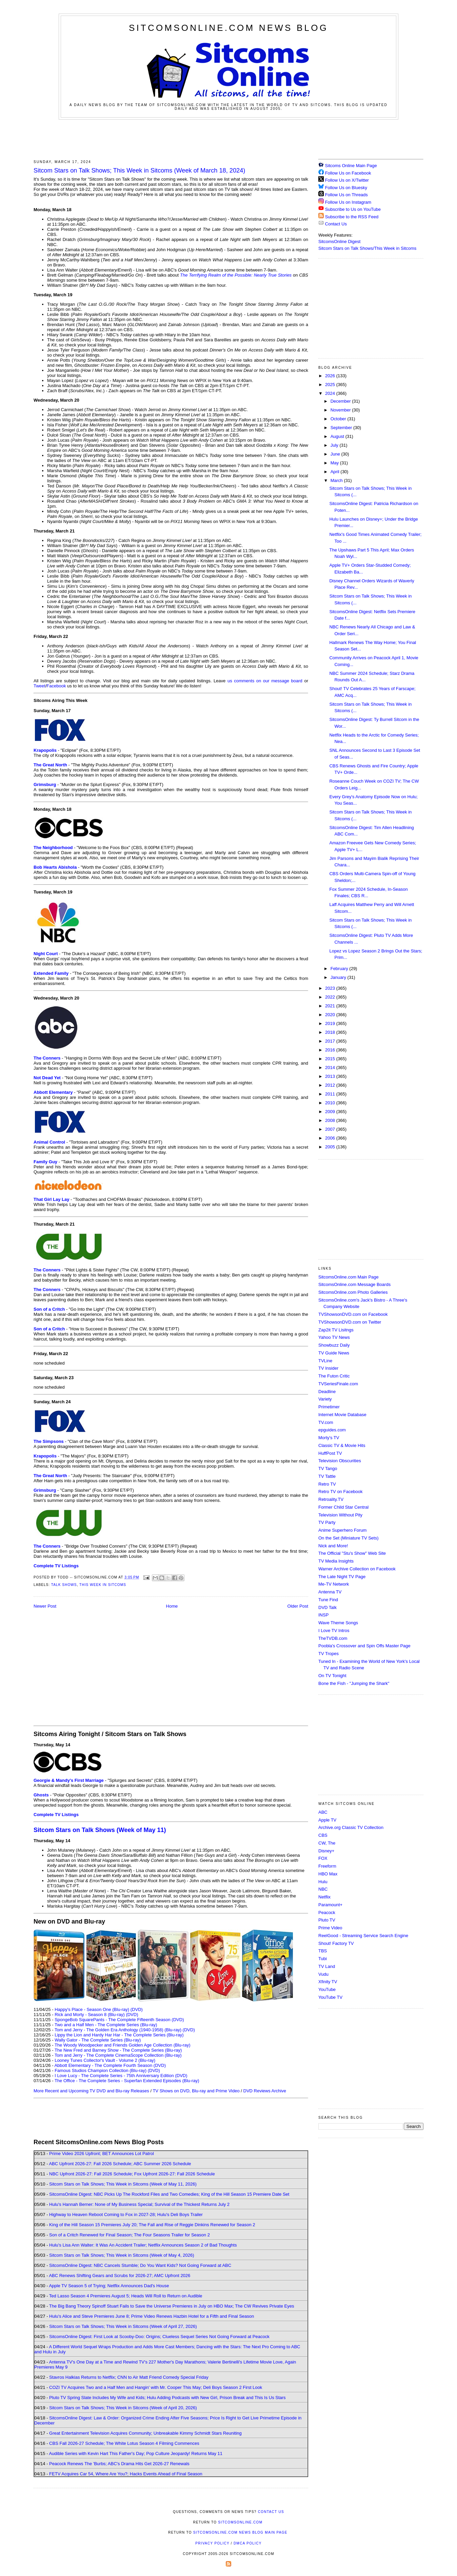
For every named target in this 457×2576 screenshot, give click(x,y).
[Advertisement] (228, 138)
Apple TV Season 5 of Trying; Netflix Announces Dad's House (109, 2285)
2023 (330, 988)
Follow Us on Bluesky (346, 187)
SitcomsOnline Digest (339, 241)
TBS (322, 1950)
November (341, 409)
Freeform (327, 1866)
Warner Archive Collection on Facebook (357, 1568)
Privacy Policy (212, 2543)
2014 (330, 1067)
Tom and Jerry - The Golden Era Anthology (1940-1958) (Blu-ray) (118, 2029)
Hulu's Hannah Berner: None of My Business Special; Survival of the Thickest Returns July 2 (139, 2204)
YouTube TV (330, 1997)
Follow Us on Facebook (348, 173)
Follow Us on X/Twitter (347, 180)
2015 (330, 1058)
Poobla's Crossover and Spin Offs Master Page (364, 1645)
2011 (330, 1093)
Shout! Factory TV (336, 1943)
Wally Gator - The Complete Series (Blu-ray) (98, 2039)
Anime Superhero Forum (342, 1530)
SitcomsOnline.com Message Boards (354, 1284)
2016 (330, 1049)
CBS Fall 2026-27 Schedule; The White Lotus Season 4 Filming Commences (124, 2443)
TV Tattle (327, 1476)
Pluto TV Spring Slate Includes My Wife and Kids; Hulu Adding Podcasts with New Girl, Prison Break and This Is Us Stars (167, 2397)
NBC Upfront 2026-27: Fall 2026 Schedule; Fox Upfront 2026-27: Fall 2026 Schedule (132, 2173)
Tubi (322, 1958)
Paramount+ (330, 1904)
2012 (330, 1085)
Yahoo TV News (334, 1337)
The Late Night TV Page (341, 1576)
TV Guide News (333, 1352)
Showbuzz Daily (334, 1345)
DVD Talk (327, 1607)
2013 (330, 1076)
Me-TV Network (333, 1584)
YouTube (327, 1989)
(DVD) (137, 2009)
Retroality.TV (330, 1499)
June (336, 454)
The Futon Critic (334, 1375)
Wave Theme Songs (338, 1622)
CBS (322, 1835)
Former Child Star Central (343, 1507)
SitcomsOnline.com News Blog (228, 28)
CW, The (326, 1843)
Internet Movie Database (342, 1414)
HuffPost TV (330, 1453)
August (338, 436)
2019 (330, 1023)
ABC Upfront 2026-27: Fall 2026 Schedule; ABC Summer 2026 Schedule (120, 2163)
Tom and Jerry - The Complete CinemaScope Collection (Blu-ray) (118, 2055)
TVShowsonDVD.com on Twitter (349, 1322)
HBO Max (327, 1873)
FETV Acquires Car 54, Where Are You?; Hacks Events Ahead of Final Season (125, 2473)
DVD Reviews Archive (264, 2090)
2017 (330, 1041)
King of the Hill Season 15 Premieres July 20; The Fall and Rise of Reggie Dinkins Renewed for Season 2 (152, 2224)
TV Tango (327, 1468)
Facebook (56, 685)
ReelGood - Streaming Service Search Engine (363, 1935)
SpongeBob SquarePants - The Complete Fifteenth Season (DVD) (119, 2019)
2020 (330, 1014)
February (340, 968)
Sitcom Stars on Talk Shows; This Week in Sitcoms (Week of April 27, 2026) (123, 2326)
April (336, 471)
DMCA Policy (248, 2543)
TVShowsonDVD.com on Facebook (353, 1314)
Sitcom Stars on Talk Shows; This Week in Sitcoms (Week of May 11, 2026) (123, 2184)
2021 (330, 1005)
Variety (325, 1399)
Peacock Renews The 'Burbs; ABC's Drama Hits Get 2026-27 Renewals (119, 2463)
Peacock (326, 1912)
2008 (330, 1120)
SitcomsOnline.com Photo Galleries (353, 1292)
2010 (330, 1102)
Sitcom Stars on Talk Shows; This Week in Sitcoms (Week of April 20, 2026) (123, 2407)
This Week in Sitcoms (102, 1585)
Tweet (39, 685)
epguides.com (332, 1429)
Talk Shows (64, 1585)
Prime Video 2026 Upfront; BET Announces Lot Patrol (101, 2153)
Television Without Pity (340, 1514)
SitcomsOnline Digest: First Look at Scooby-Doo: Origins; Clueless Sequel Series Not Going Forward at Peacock (159, 2336)
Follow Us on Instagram (348, 202)
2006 (330, 1138)
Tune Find (328, 1599)
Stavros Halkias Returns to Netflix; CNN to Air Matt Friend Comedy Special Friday (128, 2377)
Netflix (324, 1896)
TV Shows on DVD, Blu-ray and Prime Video (196, 2090)
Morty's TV (328, 1437)
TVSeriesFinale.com (338, 1383)
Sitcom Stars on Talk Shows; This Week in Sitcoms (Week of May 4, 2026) (121, 2255)
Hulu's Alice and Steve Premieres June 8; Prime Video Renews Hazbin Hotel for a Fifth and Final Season (151, 2316)
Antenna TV (329, 1591)
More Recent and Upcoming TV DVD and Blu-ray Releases (91, 2090)
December (341, 401)
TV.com (325, 1422)
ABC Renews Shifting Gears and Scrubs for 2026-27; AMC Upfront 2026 (119, 2275)
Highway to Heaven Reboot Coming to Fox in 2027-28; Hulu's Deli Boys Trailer (126, 2214)
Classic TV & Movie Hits (341, 1445)
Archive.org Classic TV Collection (350, 1827)
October (339, 418)
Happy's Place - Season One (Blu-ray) (92, 2009)
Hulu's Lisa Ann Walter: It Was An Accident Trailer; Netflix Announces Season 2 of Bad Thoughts (143, 2245)
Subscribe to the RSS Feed (352, 216)
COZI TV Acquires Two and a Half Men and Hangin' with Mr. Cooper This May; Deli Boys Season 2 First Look (155, 2387)
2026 (330, 375)
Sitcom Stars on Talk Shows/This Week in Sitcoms (367, 248)
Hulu (322, 1881)
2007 (330, 1129)
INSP (323, 1614)
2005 (330, 1146)
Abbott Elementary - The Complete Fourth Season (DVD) (110, 2065)
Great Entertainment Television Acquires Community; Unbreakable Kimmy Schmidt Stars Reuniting (145, 2433)
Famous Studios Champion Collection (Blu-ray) (100, 2070)
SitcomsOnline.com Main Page (348, 1277)
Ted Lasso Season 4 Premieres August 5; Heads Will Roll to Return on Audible (125, 2295)
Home (172, 1606)
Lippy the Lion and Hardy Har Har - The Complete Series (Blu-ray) (119, 2034)
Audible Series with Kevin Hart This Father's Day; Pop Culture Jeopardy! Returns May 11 (135, 2453)
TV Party (327, 1522)
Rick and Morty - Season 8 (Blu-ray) (90, 2014)
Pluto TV (326, 1920)
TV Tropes (328, 1653)
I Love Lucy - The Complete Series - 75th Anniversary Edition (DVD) (121, 2075)
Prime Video (330, 1927)
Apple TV (327, 1820)
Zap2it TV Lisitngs (336, 1329)
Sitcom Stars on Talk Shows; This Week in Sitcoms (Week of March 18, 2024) (139, 170)
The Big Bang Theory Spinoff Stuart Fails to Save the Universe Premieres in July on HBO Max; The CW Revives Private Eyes (171, 2306)
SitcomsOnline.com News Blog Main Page (240, 2532)
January (339, 977)
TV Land (326, 1966)
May (335, 462)
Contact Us (332, 223)
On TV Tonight (332, 1675)
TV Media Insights (336, 1561)
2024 (330, 393)
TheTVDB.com (332, 1638)
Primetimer (329, 1406)
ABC (322, 1812)
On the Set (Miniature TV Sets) (348, 1538)
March (337, 480)
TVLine (325, 1360)
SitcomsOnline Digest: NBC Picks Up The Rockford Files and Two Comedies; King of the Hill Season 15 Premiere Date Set (169, 2194)
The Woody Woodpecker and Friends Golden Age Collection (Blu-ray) (123, 2045)
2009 (330, 1111)
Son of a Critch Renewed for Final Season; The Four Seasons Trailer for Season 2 (129, 2234)
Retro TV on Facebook (340, 1491)
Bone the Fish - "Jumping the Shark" (353, 1683)
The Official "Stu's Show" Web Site (352, 1553)
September (342, 427)
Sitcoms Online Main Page (347, 165)
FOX (322, 1858)
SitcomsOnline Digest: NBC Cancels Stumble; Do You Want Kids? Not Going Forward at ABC (140, 2265)
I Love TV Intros (334, 1630)
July (335, 445)
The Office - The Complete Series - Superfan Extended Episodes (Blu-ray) (127, 2080)
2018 (330, 1032)
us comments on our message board (264, 680)
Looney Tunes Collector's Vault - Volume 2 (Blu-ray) (105, 2060)
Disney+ (326, 1850)
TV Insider (328, 1368)
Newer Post (45, 1606)
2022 (330, 997)
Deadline (327, 1391)
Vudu (323, 1974)
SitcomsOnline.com (240, 2522)
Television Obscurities (339, 1460)
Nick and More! (333, 1545)
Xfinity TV (327, 1981)
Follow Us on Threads (346, 194)
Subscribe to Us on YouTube (353, 209)
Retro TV (327, 1484)
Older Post (297, 1606)
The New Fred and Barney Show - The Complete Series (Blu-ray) (118, 2050)
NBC (322, 1889)
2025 (330, 384)
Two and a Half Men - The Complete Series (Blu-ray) (106, 2024)
